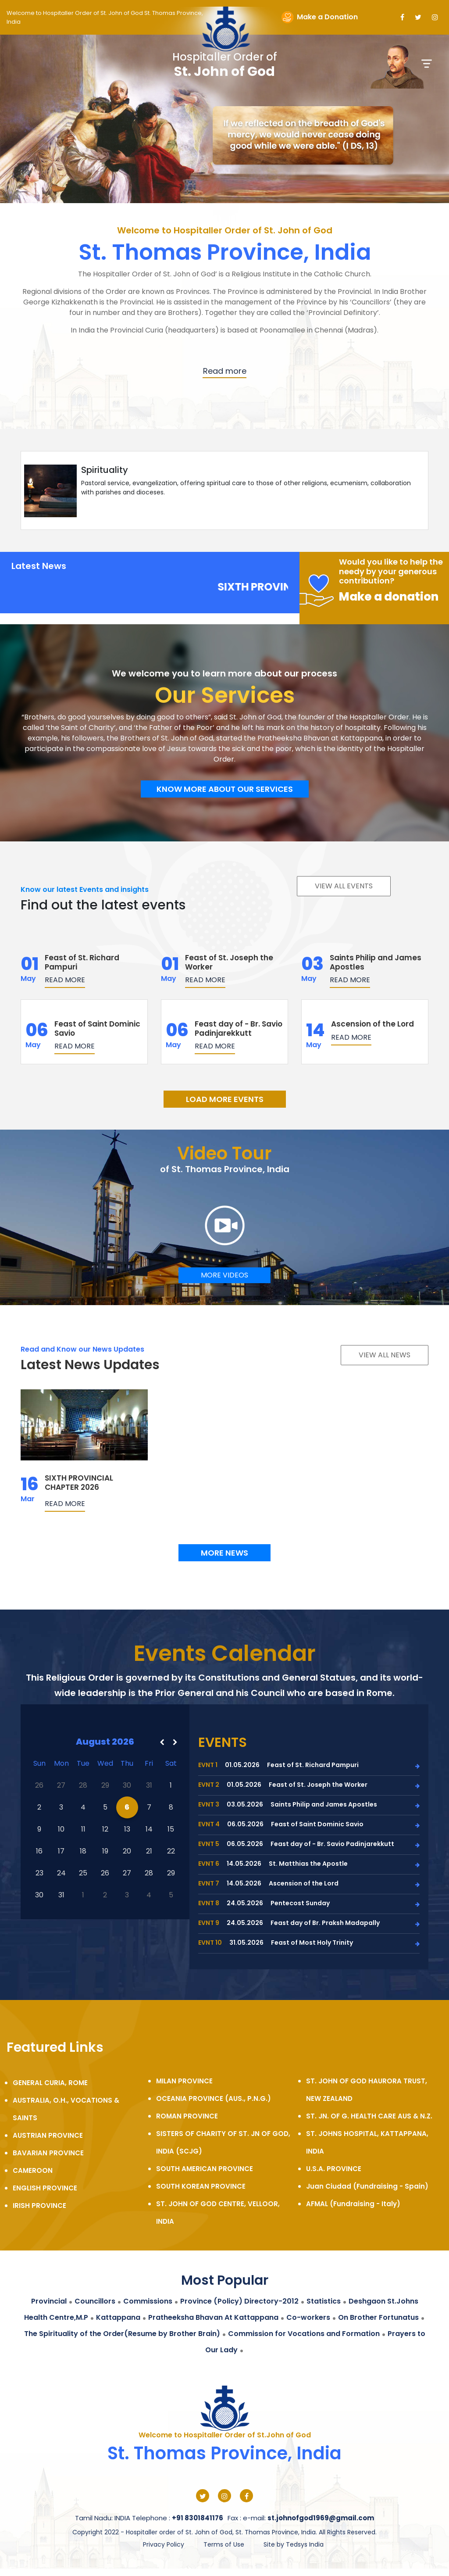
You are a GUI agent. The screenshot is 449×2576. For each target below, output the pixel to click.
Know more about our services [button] (225, 789)
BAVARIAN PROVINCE (48, 2152)
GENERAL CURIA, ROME (50, 2082)
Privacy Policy (163, 2544)
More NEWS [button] (224, 1552)
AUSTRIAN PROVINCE (48, 2135)
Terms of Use (223, 2544)
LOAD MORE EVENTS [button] (225, 1099)
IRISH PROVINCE (39, 2205)
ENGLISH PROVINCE (45, 2188)
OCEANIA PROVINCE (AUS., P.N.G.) (213, 2098)
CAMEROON (33, 2170)
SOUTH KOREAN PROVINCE (201, 2186)
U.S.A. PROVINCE (333, 2168)
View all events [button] (344, 886)
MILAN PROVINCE (184, 2081)
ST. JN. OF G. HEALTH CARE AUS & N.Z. (369, 2116)
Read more (65, 980)
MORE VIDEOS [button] (224, 1275)
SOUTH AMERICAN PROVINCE (204, 2168)
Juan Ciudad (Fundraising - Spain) (367, 2186)
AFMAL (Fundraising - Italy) (353, 2203)
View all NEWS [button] (384, 1355)
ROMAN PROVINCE (187, 2116)
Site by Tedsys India (294, 2544)
